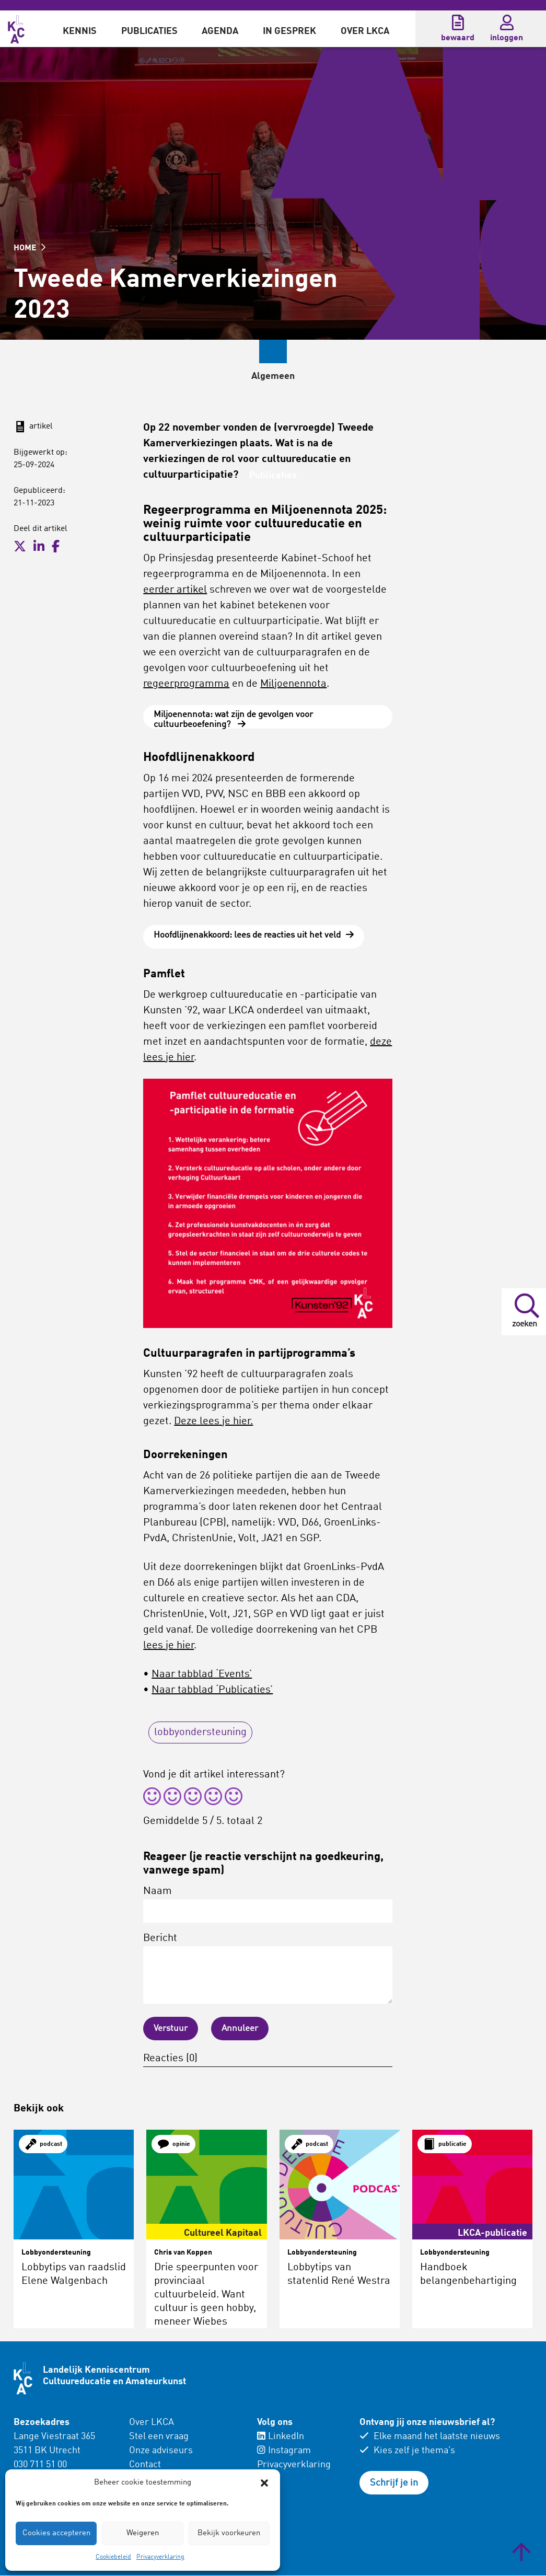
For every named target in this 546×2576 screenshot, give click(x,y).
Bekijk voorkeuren (229, 2533)
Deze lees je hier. (213, 1422)
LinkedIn (280, 2437)
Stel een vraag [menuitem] (159, 2437)
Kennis (80, 31)
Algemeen (203, 376)
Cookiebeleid (113, 2557)
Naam (267, 1905)
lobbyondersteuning (200, 1733)
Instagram (284, 2451)
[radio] (152, 1798)
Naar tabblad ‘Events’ (202, 1675)
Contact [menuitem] (145, 2465)
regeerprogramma (186, 684)
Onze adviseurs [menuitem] (161, 2451)
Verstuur (172, 2029)
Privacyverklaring (160, 2557)
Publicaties (149, 31)
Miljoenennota (293, 684)
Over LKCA (365, 31)
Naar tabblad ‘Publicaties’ (212, 1690)
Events (271, 376)
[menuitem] (79, 28)
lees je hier (168, 1646)
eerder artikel (175, 590)
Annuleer (243, 2029)
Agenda (220, 31)
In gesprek (289, 31)
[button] (264, 2483)
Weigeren (142, 2533)
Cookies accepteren (56, 2533)
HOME (29, 248)
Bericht (267, 1969)
